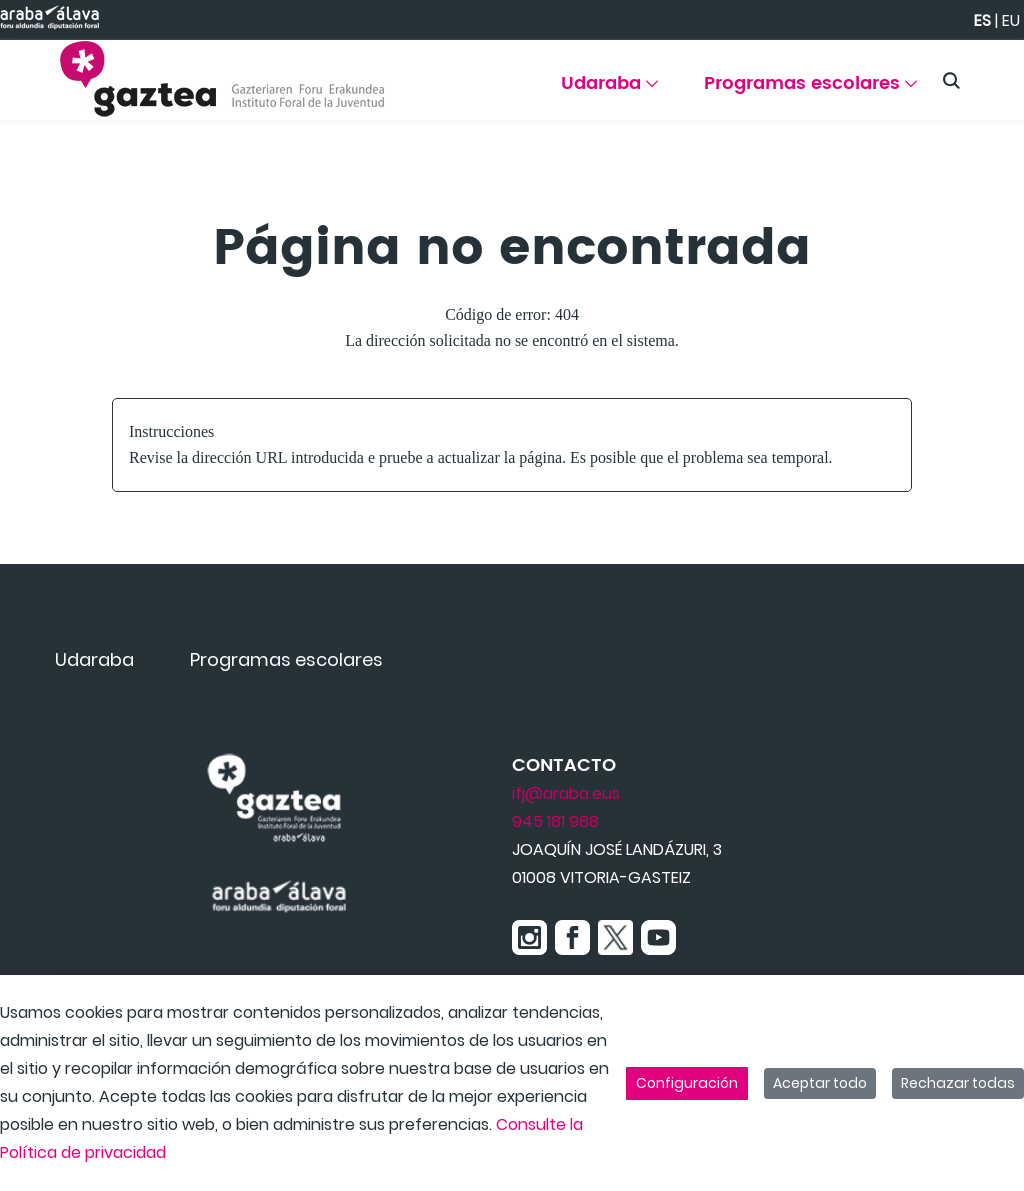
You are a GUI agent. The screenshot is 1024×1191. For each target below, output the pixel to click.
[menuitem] (609, 90)
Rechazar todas (958, 1083)
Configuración (687, 1083)
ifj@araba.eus (566, 793)
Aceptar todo (820, 1083)
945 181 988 (555, 821)
